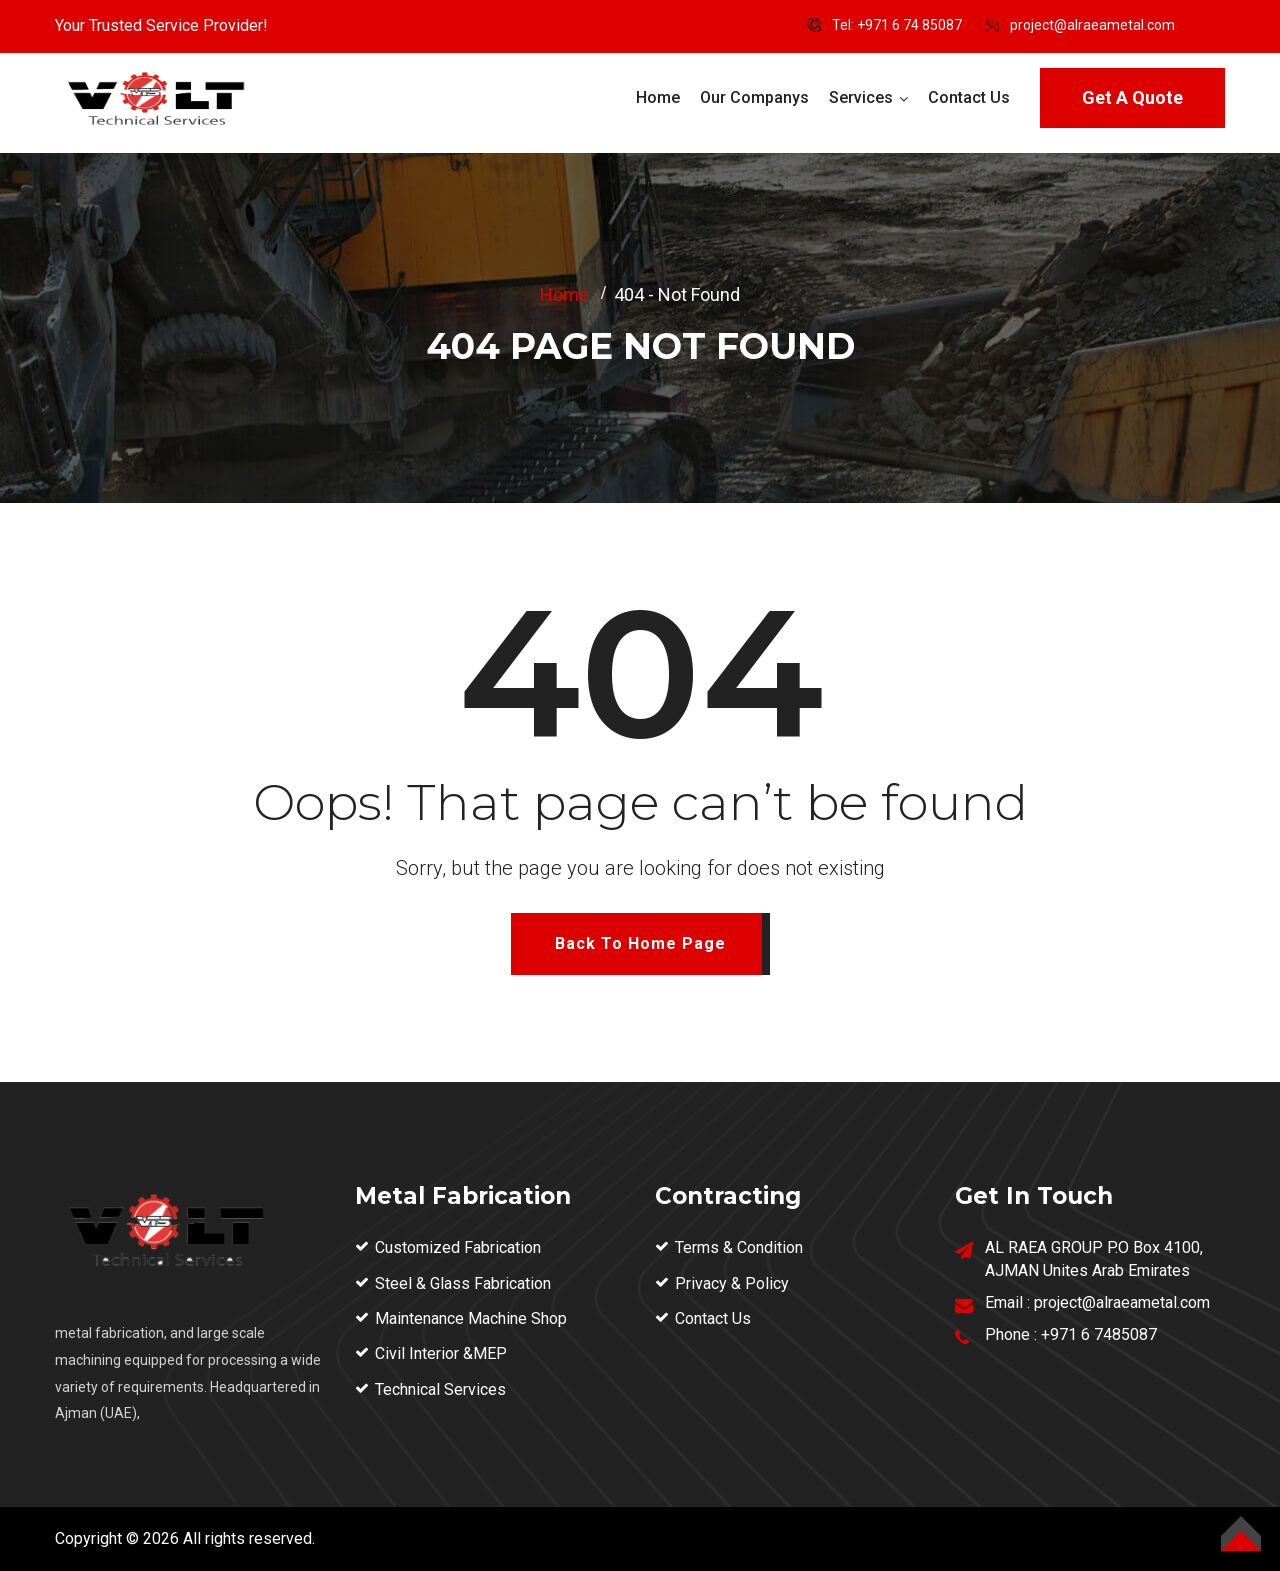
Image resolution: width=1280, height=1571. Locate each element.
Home (658, 97)
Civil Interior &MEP (441, 1353)
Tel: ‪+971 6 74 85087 (897, 25)
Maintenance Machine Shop (471, 1318)
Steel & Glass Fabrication (463, 1283)
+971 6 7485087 (1099, 1334)
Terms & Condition (739, 1247)
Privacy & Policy (732, 1283)
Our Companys (754, 97)
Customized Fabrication (458, 1247)
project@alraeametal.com (1092, 25)
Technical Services (440, 1389)
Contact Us (969, 97)
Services (861, 97)
